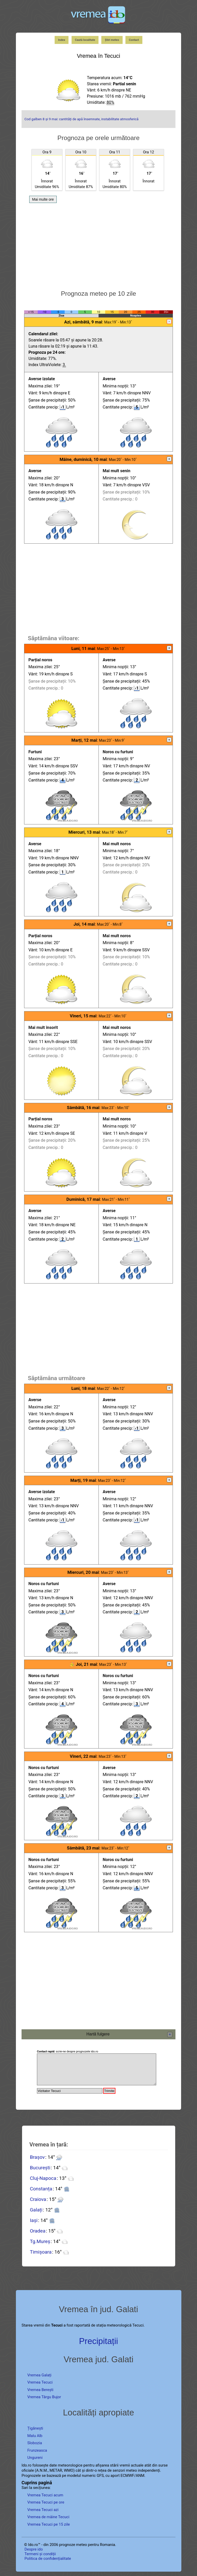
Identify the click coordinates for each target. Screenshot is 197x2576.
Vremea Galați (39, 2375)
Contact (134, 40)
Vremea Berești (40, 2389)
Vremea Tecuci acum (45, 2495)
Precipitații (98, 2341)
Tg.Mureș (40, 2241)
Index (61, 40)
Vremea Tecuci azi (43, 2509)
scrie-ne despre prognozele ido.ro (67, 2051)
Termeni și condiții (40, 2554)
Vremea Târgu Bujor (44, 2397)
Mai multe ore (43, 199)
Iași (33, 2220)
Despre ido (34, 2549)
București (40, 2168)
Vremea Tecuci (40, 2382)
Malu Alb (35, 2435)
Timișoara (41, 2252)
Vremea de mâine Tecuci (48, 2517)
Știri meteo (112, 40)
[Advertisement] (98, 244)
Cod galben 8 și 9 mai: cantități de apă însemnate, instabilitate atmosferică (81, 119)
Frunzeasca (37, 2450)
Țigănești (35, 2428)
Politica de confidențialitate (48, 2558)
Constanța (41, 2189)
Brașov (37, 2157)
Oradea (37, 2231)
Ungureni (35, 2457)
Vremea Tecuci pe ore (45, 2502)
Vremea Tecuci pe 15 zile (48, 2524)
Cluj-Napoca (43, 2178)
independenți (149, 2470)
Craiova (38, 2199)
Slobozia (34, 2443)
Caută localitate (85, 40)
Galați (36, 2210)
